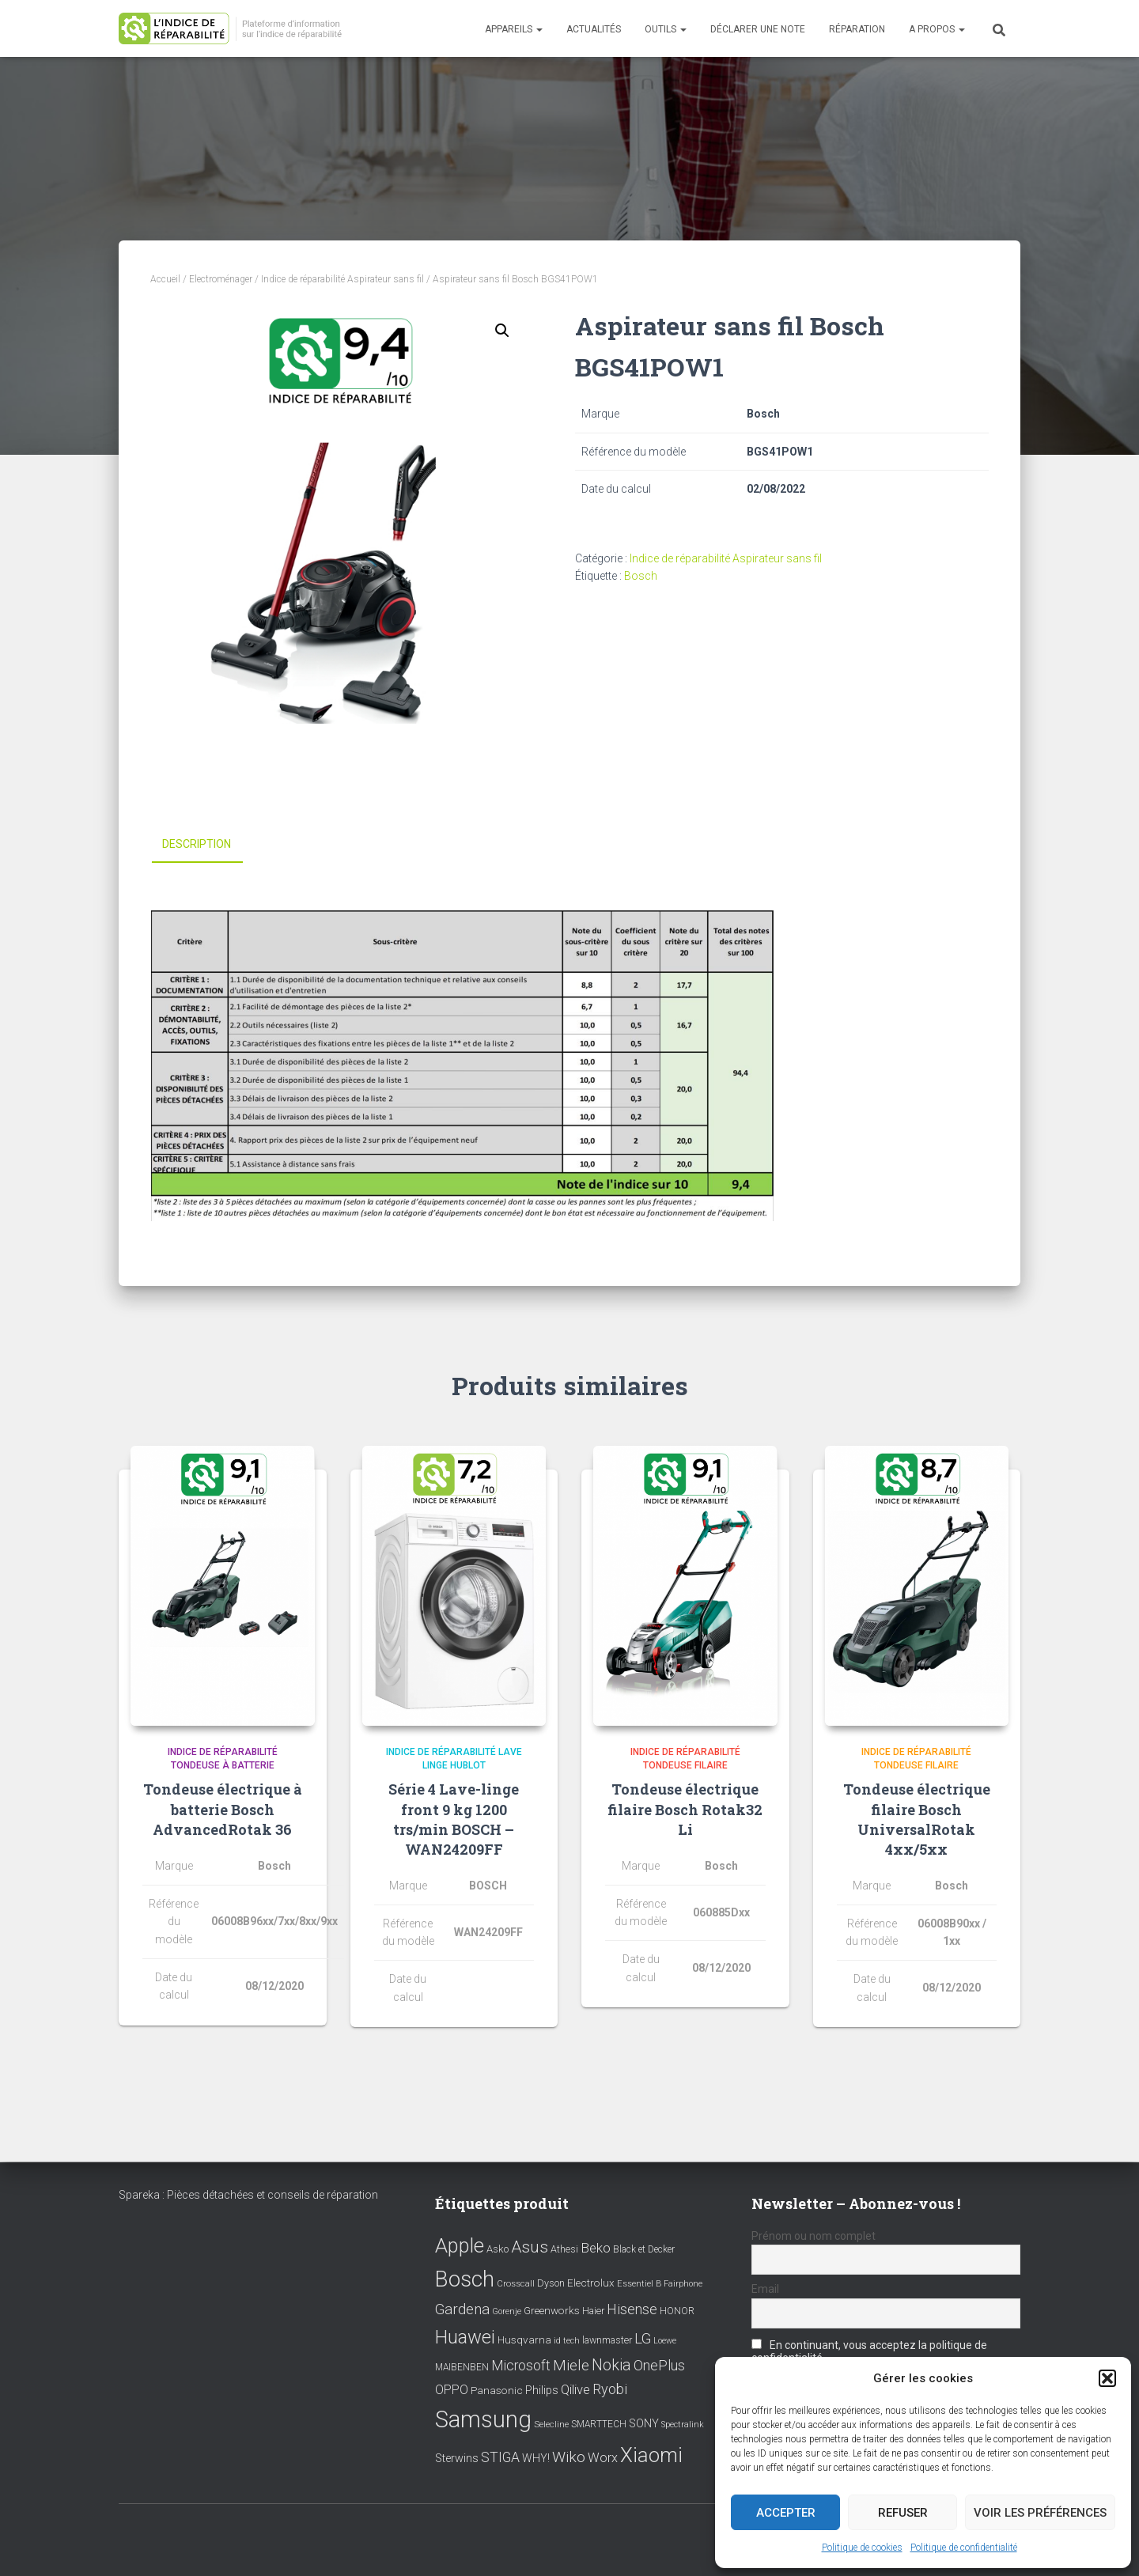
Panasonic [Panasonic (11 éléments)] (497, 2390)
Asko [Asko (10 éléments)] (497, 2249)
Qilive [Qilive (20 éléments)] (575, 2389)
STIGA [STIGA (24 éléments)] (500, 2457)
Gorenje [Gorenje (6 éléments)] (506, 2311)
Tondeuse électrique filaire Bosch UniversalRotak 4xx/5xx (916, 1819)
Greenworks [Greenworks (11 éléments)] (552, 2310)
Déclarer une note (757, 29)
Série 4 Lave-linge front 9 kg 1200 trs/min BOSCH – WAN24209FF (453, 1819)
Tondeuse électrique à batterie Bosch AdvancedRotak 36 (222, 1809)
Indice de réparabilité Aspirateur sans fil (342, 279)
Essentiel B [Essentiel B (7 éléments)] (639, 2284)
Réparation (857, 29)
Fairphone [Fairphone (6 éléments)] (683, 2284)
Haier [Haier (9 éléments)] (593, 2311)
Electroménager (220, 279)
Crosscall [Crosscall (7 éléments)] (516, 2284)
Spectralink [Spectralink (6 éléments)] (682, 2424)
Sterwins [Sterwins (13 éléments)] (457, 2458)
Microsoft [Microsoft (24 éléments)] (521, 2366)
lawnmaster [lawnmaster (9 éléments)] (607, 2340)
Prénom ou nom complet (813, 2236)
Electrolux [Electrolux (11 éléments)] (591, 2282)
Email (765, 2289)
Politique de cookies (862, 2547)
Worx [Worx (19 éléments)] (603, 2457)
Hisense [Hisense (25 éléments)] (632, 2309)
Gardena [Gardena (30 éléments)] (462, 2309)
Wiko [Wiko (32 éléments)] (568, 2457)
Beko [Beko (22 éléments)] (596, 2248)
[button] (1107, 2378)
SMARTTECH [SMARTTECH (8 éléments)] (598, 2424)
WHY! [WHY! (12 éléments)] (536, 2458)
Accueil (165, 279)
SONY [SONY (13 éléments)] (644, 2423)
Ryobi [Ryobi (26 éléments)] (609, 2389)
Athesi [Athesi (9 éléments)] (564, 2249)
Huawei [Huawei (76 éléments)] (465, 2337)
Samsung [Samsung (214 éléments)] (483, 2419)
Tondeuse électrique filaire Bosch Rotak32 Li (684, 1809)
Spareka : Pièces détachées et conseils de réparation (248, 2194)
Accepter (785, 2513)
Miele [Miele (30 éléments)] (571, 2365)
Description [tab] (196, 844)
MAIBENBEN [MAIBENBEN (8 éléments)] (462, 2367)
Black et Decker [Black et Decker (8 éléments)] (644, 2249)
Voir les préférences (1040, 2513)
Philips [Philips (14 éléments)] (541, 2390)
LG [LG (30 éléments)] (642, 2338)
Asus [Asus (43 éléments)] (529, 2246)
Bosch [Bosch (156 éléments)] (464, 2279)
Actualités (593, 29)
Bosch (640, 575)
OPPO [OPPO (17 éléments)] (451, 2389)
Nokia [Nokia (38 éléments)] (611, 2364)
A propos (937, 29)
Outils (666, 29)
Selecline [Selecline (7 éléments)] (551, 2424)
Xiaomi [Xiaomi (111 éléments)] (651, 2455)
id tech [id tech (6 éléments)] (567, 2341)
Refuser (903, 2513)
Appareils (514, 29)
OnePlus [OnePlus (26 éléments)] (659, 2365)
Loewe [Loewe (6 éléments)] (664, 2341)
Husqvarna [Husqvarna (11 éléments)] (524, 2339)
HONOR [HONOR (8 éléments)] (677, 2311)
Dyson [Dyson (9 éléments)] (551, 2283)
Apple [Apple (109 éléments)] (459, 2245)
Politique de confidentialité (963, 2547)
